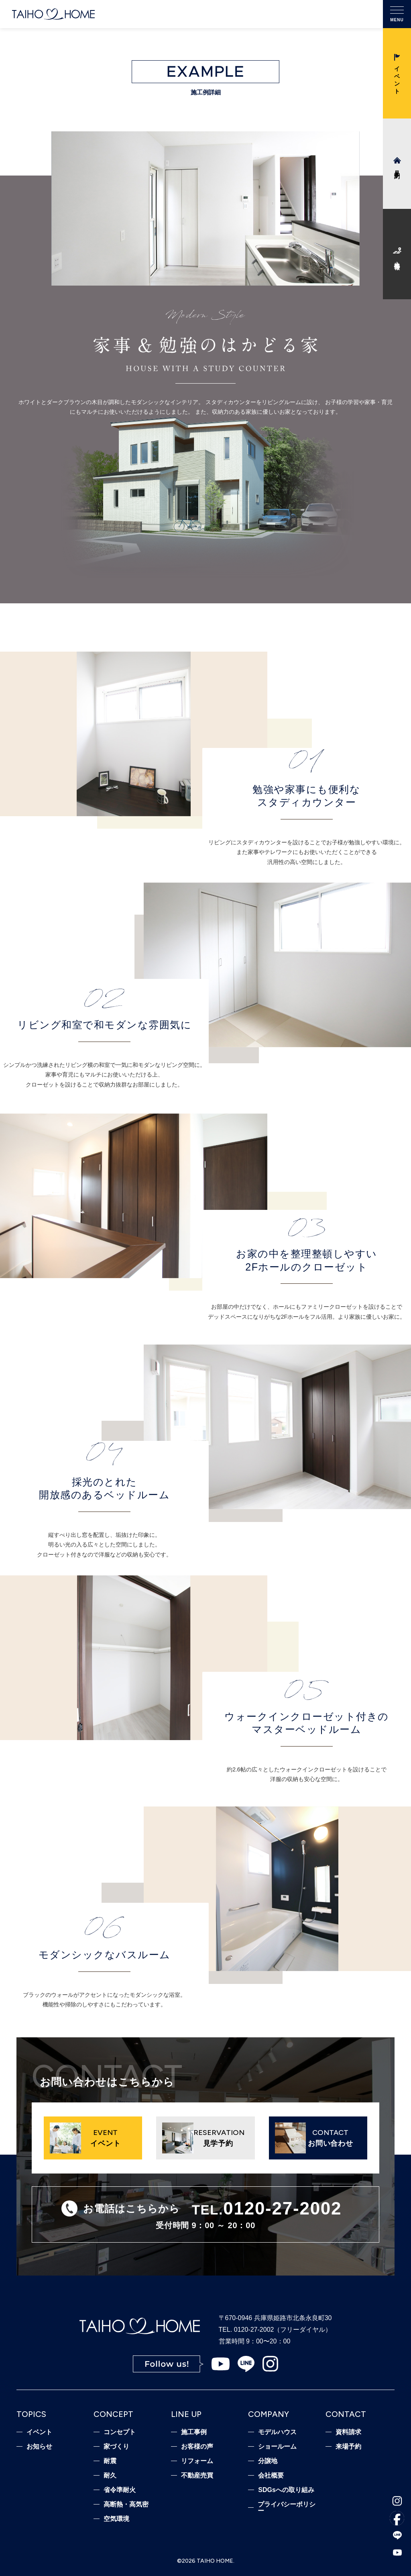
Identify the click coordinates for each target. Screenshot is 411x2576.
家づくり (116, 2446)
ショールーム (277, 2446)
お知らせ (39, 2446)
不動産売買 (197, 2475)
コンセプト (120, 2432)
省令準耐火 (120, 2490)
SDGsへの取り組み (286, 2490)
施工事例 (194, 2432)
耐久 (110, 2475)
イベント (39, 2432)
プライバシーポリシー (286, 2507)
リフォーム (197, 2461)
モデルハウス (277, 2432)
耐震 (110, 2461)
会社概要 (271, 2475)
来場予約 (348, 2446)
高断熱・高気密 (126, 2504)
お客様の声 (197, 2446)
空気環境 (116, 2519)
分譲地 (267, 2461)
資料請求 (348, 2432)
